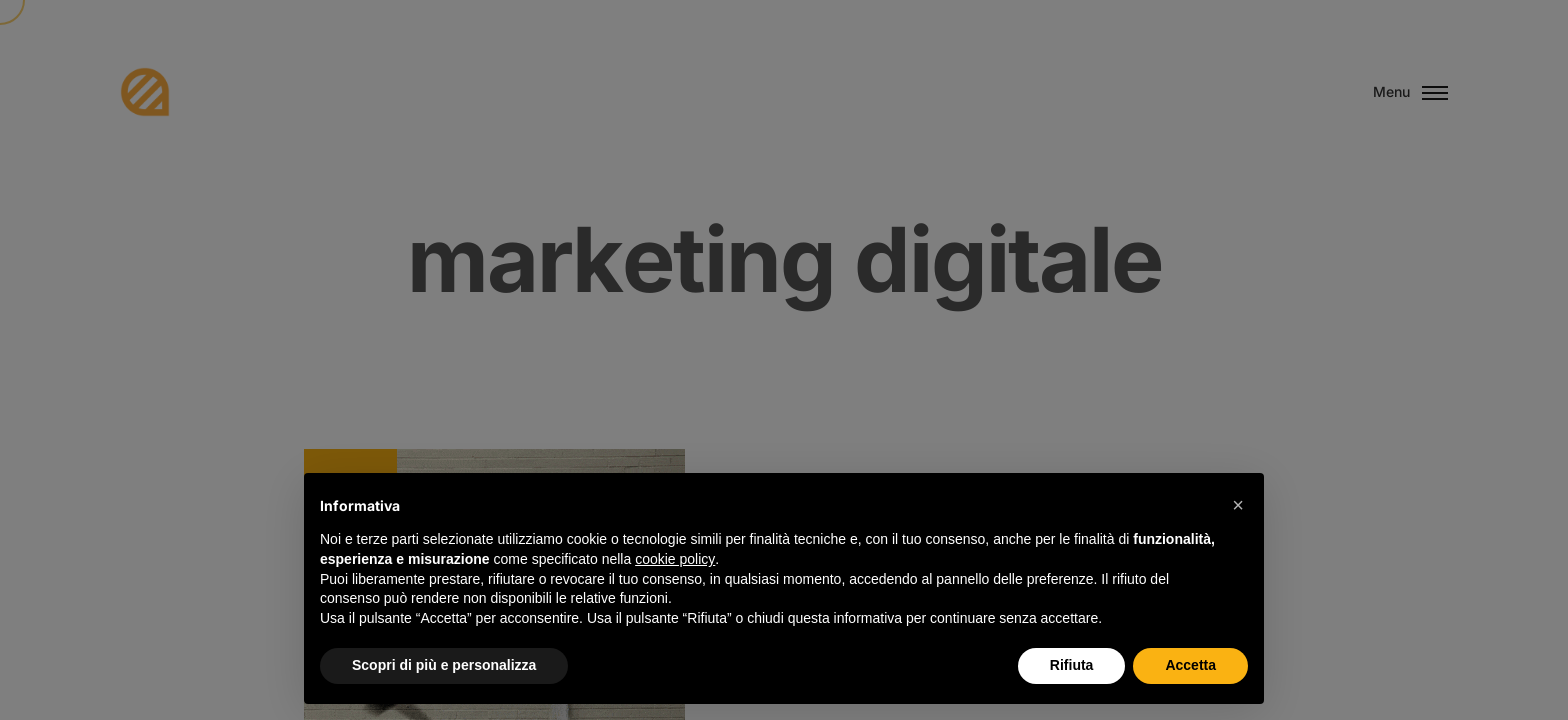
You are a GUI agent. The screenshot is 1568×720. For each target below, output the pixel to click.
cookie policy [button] (675, 559)
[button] (1238, 505)
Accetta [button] (1190, 665)
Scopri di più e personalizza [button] (444, 665)
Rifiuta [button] (1072, 665)
